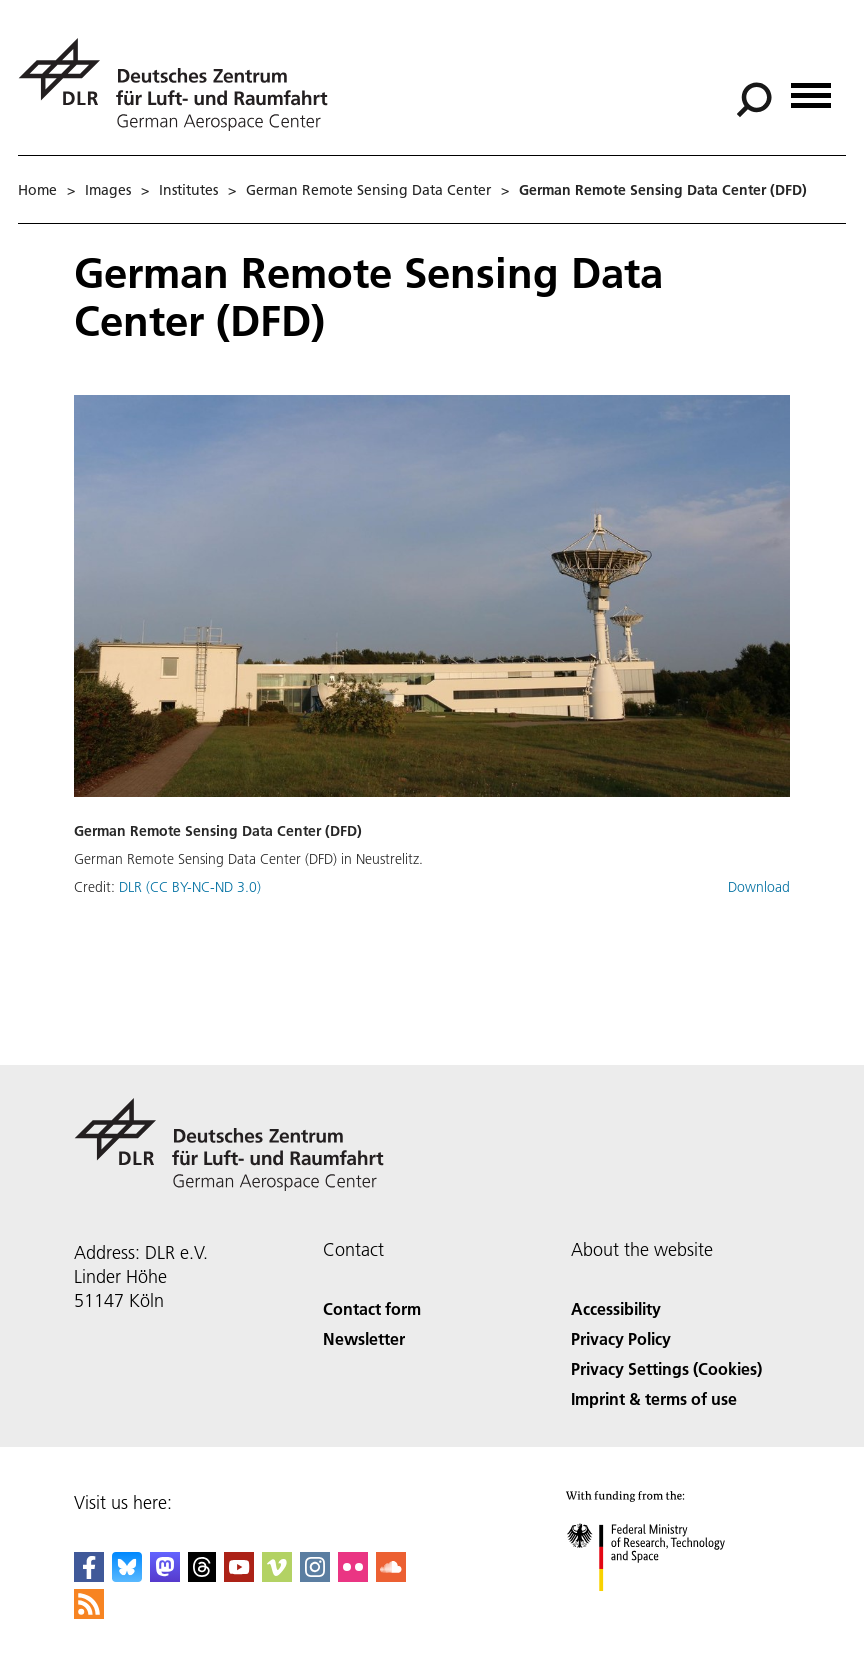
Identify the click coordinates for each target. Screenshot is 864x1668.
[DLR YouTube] (239, 1575)
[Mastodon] (165, 1575)
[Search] (754, 100)
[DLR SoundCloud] (391, 1575)
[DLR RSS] (89, 1612)
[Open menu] (811, 88)
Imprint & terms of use (654, 1398)
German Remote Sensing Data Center (368, 190)
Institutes (188, 190)
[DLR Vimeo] (277, 1575)
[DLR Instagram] (315, 1575)
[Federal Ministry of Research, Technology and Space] (663, 1608)
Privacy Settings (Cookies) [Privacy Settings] (666, 1368)
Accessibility (616, 1308)
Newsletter (364, 1338)
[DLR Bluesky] (127, 1575)
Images (108, 190)
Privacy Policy (621, 1338)
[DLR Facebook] (89, 1575)
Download (759, 887)
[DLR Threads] (202, 1575)
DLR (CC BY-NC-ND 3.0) (190, 887)
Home (37, 190)
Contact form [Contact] (372, 1308)
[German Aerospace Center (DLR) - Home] (181, 84)
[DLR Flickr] (353, 1575)
